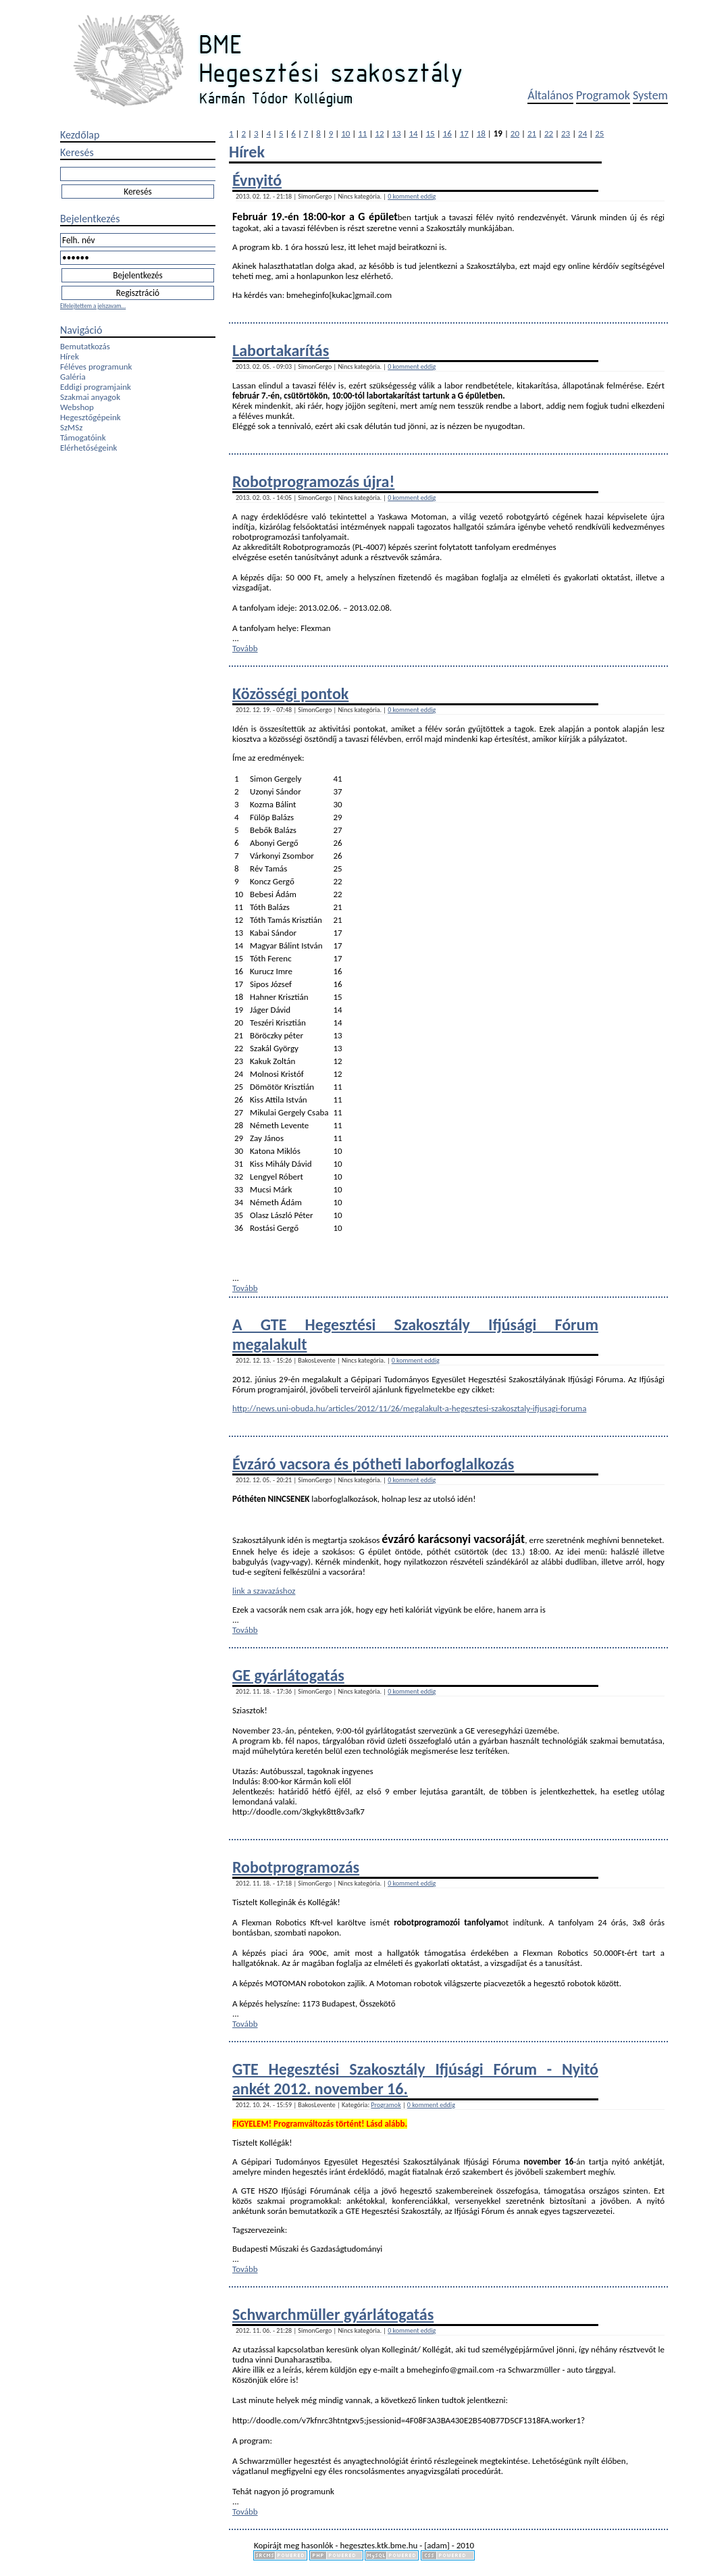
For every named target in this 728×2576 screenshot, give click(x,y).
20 (515, 133)
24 (582, 133)
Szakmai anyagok (90, 397)
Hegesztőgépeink (90, 417)
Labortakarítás (280, 350)
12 (379, 133)
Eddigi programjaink (95, 387)
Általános (550, 95)
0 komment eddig (412, 196)
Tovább (245, 648)
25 (599, 133)
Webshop (77, 407)
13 (396, 133)
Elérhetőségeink (88, 448)
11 (362, 133)
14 (413, 133)
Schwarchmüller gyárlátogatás (333, 2314)
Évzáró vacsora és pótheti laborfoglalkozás (373, 1463)
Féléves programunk (96, 366)
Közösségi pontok (290, 693)
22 (548, 133)
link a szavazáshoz (264, 1591)
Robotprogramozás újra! (313, 481)
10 (345, 133)
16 (447, 133)
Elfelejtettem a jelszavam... (93, 305)
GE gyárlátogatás (288, 1675)
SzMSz (71, 427)
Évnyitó (257, 180)
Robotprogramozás (295, 1867)
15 (430, 133)
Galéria (73, 377)
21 (531, 133)
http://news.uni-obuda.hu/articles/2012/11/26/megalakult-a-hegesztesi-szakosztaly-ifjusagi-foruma (409, 1408)
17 (464, 133)
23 (565, 133)
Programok (603, 95)
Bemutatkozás (85, 346)
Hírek (69, 356)
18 (481, 133)
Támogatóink (83, 437)
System (650, 95)
